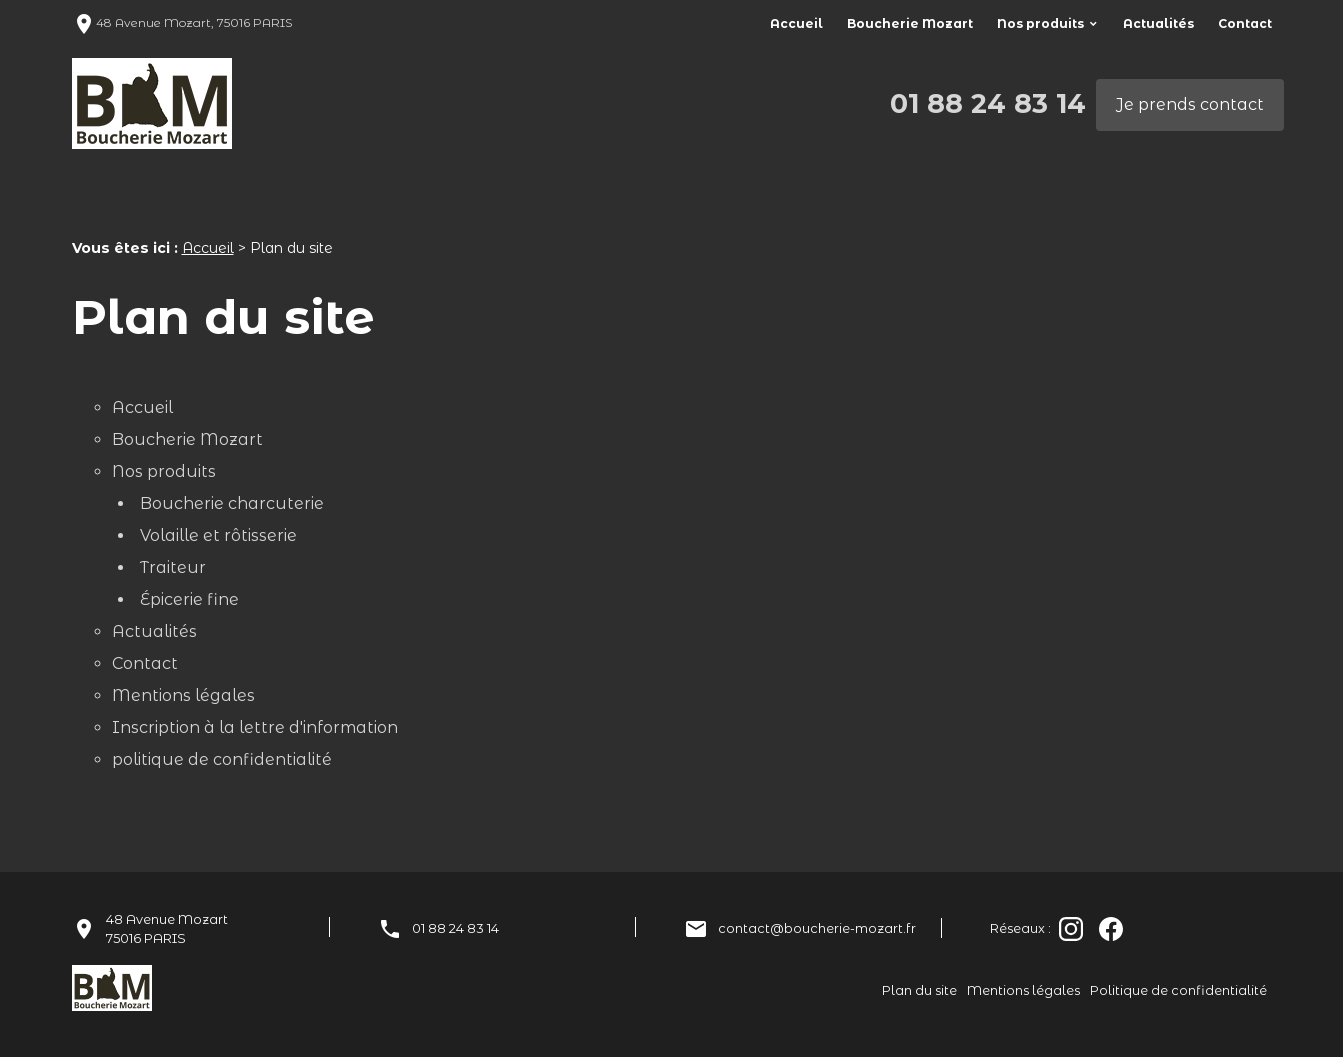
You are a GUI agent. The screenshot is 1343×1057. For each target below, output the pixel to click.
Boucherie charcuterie (232, 503)
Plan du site (919, 990)
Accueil (796, 23)
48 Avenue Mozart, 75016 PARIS (182, 22)
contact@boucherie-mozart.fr (817, 928)
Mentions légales (183, 695)
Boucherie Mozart (910, 23)
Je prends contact (1190, 104)
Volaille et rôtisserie (218, 535)
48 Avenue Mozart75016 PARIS (167, 929)
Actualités (1158, 23)
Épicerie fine (189, 599)
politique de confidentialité (222, 759)
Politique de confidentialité (1178, 990)
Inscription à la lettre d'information (255, 727)
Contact (1245, 23)
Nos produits (1040, 23)
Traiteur (173, 567)
